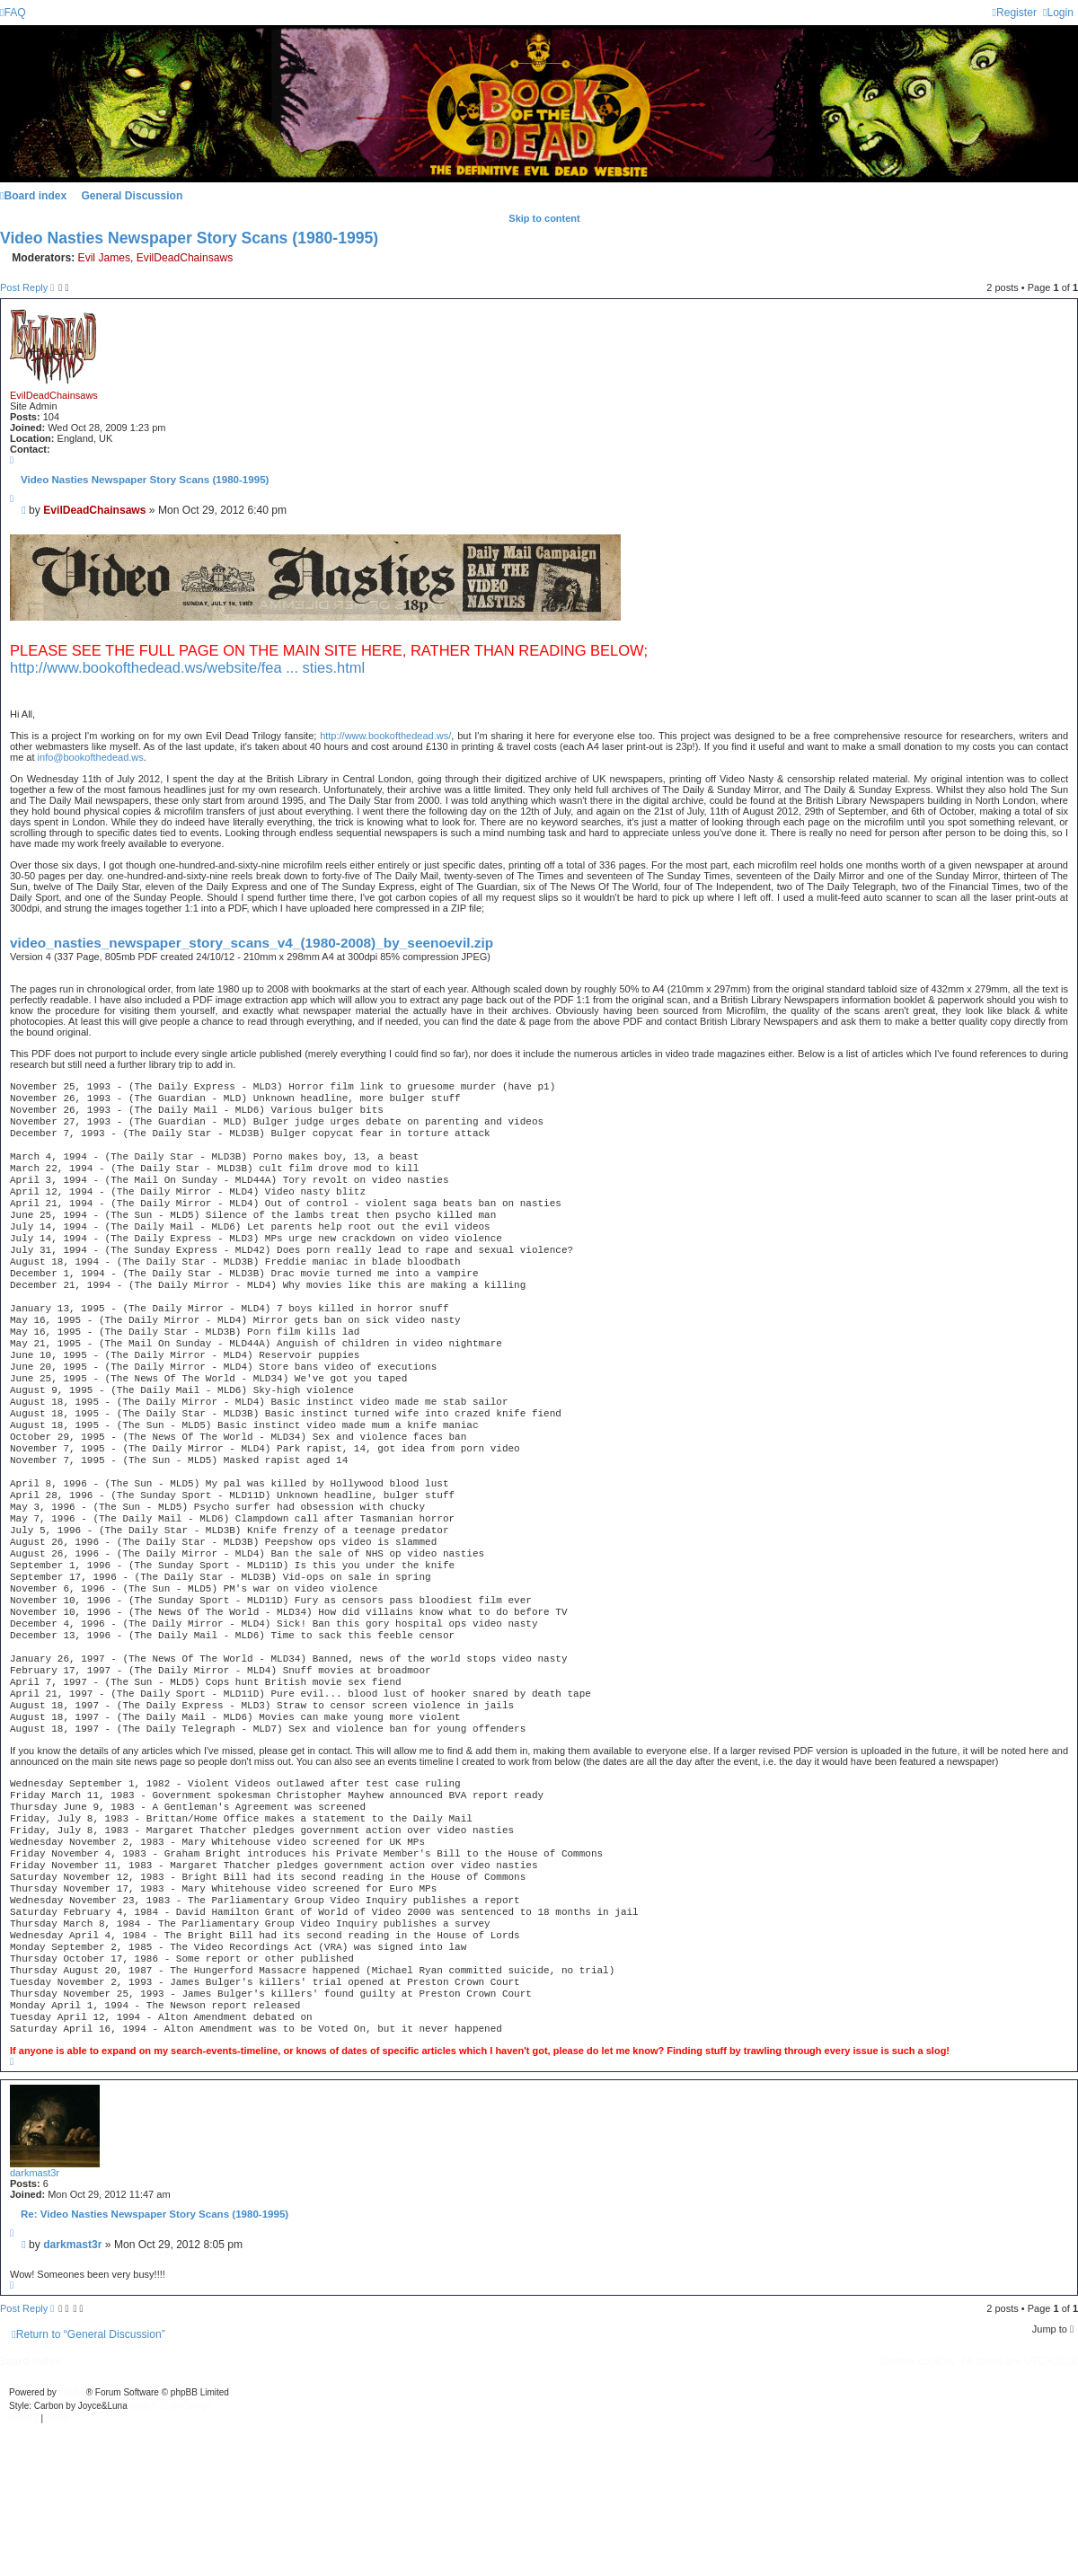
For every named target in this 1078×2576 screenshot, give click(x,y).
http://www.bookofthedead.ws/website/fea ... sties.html (187, 667)
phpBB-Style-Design (170, 2406)
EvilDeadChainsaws (185, 257)
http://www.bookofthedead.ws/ (385, 735)
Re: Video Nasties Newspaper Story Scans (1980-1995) (154, 2214)
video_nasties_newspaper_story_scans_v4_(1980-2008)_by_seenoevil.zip (251, 942)
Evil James (104, 257)
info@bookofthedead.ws (91, 757)
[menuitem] (13, 12)
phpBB (72, 2392)
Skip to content (543, 218)
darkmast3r (34, 2172)
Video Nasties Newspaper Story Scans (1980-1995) (189, 238)
